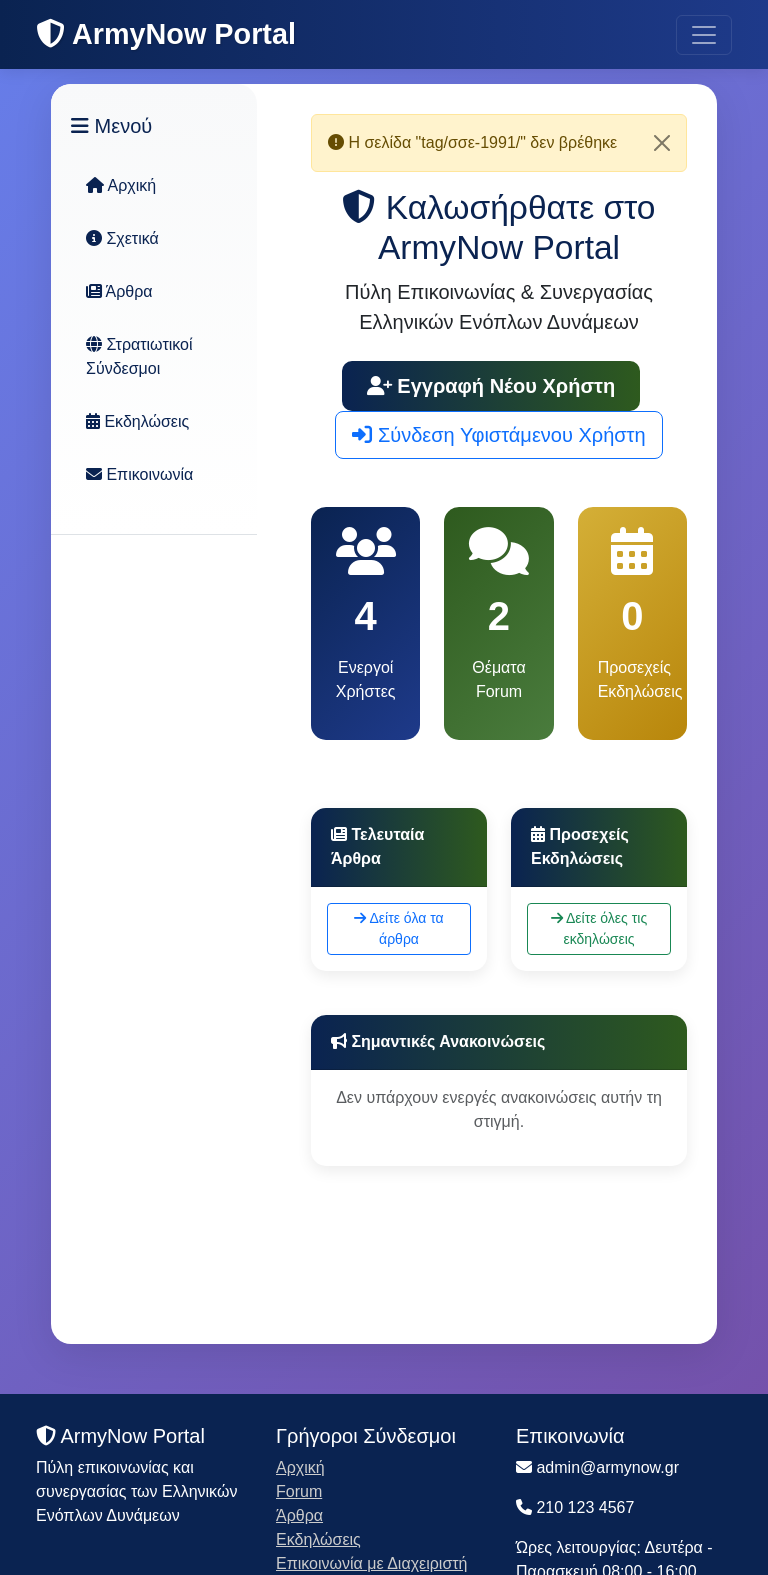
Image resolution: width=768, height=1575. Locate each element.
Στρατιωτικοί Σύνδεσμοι (139, 356)
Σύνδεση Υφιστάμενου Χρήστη (498, 435)
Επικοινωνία (139, 474)
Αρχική (121, 185)
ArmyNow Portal (166, 34)
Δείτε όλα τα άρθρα (398, 928)
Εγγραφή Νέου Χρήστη (491, 386)
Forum (299, 1491)
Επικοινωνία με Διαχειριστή (372, 1563)
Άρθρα (119, 291)
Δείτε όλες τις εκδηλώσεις (599, 928)
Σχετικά (122, 238)
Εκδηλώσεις (137, 421)
